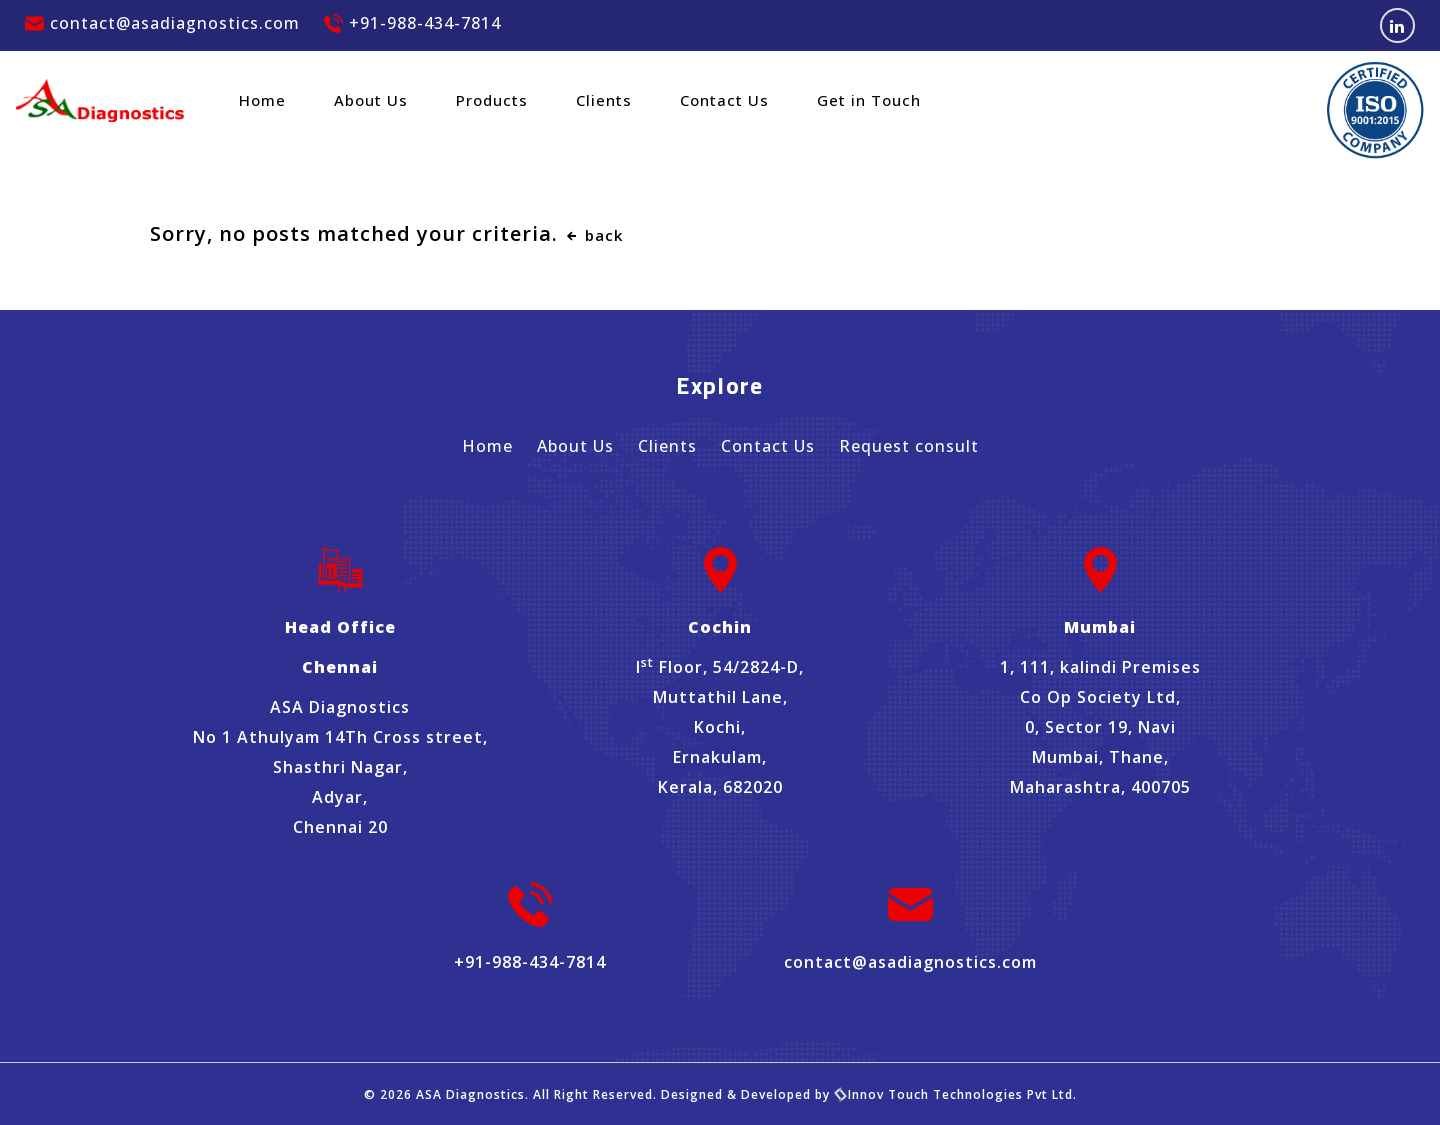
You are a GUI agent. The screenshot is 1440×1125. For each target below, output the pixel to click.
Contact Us (724, 100)
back (593, 235)
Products (492, 100)
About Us (371, 100)
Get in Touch (869, 100)
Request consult (909, 446)
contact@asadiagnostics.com (162, 23)
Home (262, 100)
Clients (604, 100)
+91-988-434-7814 (412, 23)
